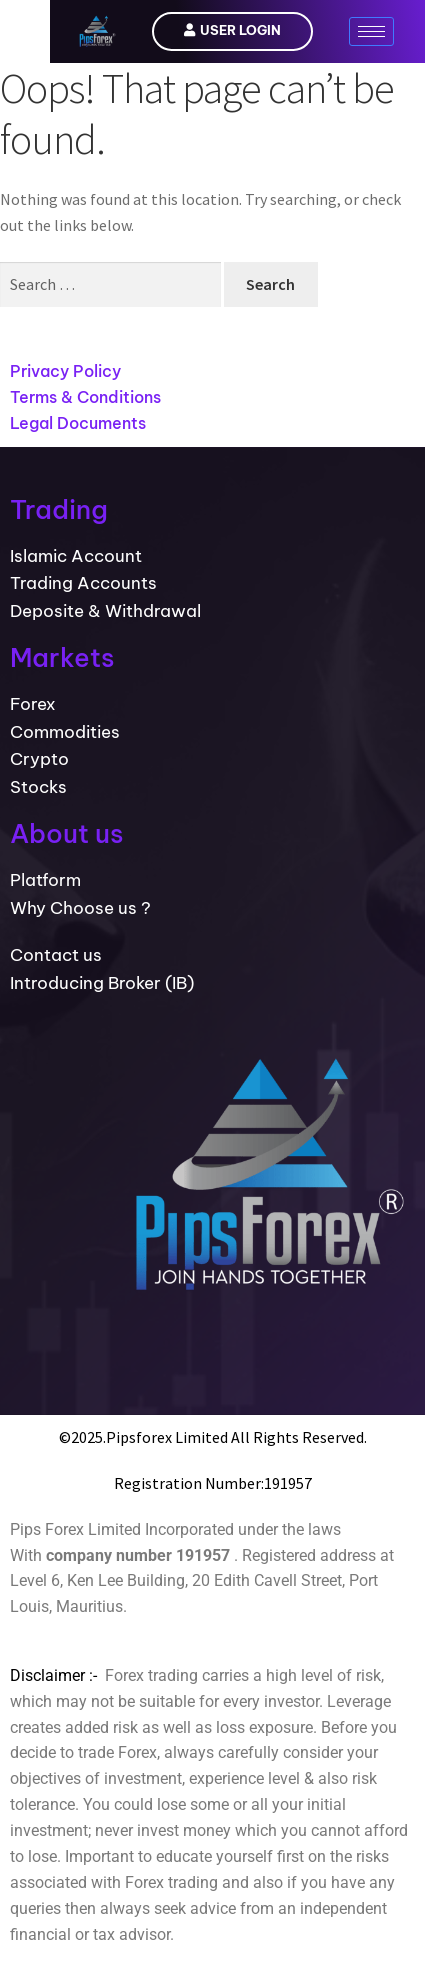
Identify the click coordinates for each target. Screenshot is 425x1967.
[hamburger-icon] (371, 31)
